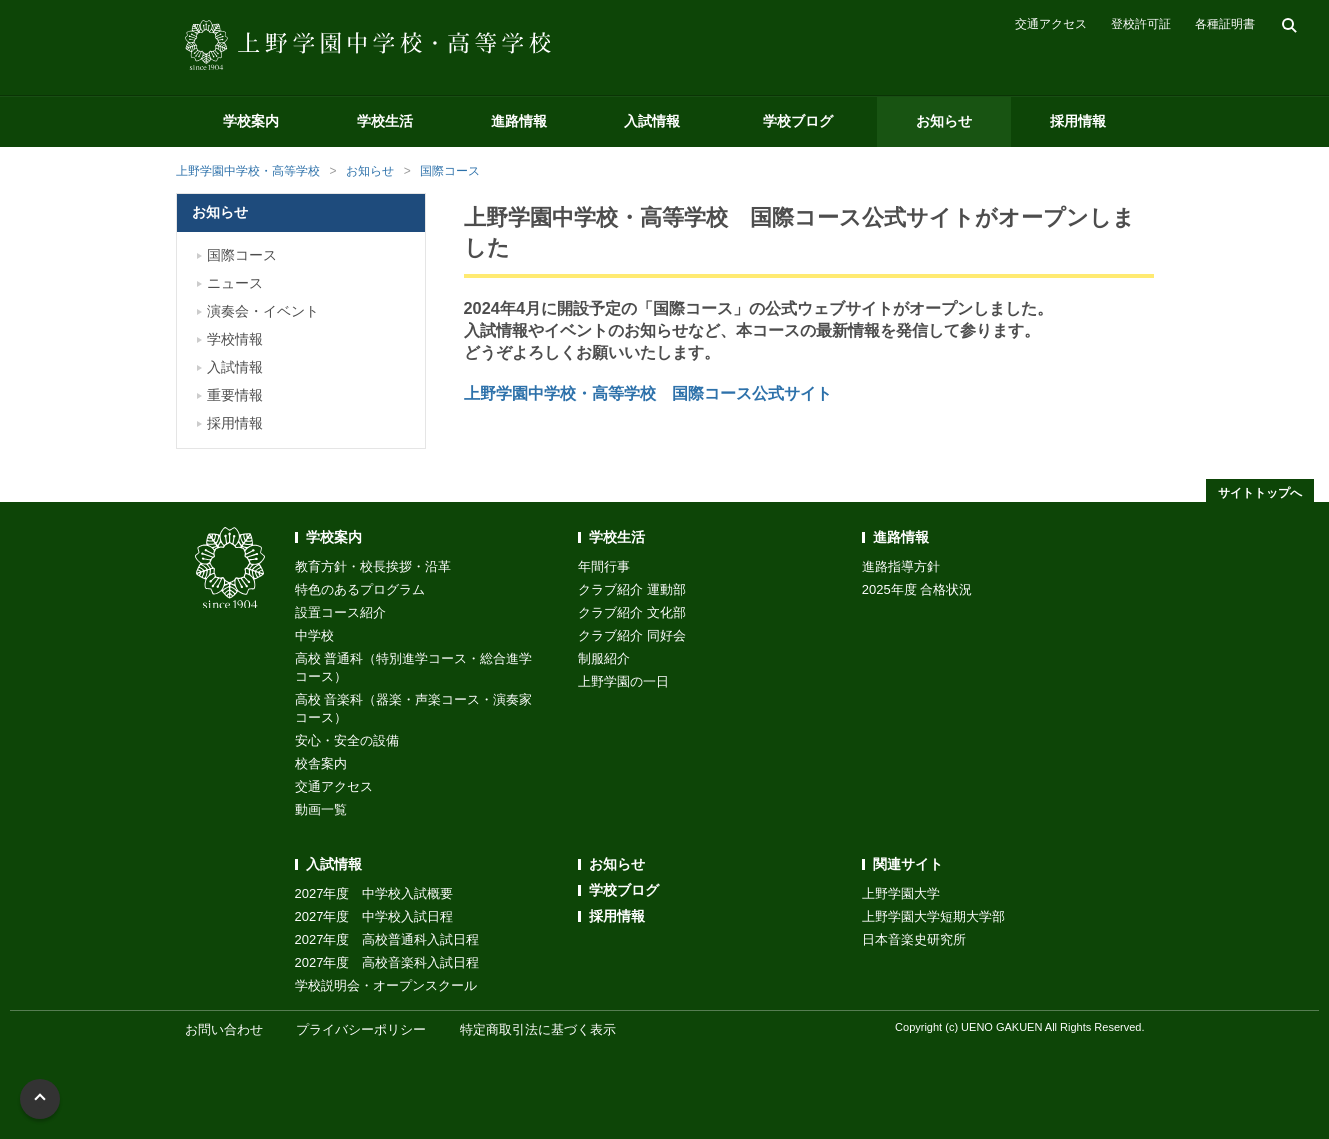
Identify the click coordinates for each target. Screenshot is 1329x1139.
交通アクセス (1051, 24)
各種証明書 (1225, 24)
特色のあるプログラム (360, 589)
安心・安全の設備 (347, 740)
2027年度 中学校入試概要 (374, 893)
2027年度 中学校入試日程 (374, 916)
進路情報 (519, 121)
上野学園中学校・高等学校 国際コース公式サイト (648, 393)
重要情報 (235, 395)
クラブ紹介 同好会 (632, 635)
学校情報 (235, 339)
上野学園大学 (901, 893)
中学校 (314, 635)
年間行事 (604, 566)
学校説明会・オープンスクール (386, 985)
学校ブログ (798, 121)
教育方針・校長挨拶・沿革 (373, 566)
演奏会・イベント (263, 311)
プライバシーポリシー (361, 1029)
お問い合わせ (224, 1029)
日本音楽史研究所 (914, 939)
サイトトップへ (1260, 493)
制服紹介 (604, 658)
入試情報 (652, 121)
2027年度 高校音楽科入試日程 (387, 962)
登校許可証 (1141, 24)
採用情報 (1078, 121)
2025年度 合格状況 (917, 589)
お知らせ (944, 121)
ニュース (235, 283)
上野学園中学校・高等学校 (248, 171)
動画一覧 (321, 809)
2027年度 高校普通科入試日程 (387, 939)
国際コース (450, 171)
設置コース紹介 (340, 612)
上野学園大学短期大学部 (933, 916)
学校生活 (385, 121)
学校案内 (251, 121)
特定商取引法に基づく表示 (538, 1029)
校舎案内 (321, 763)
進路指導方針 (901, 566)
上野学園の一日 (623, 681)
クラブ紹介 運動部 (632, 589)
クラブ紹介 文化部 (632, 612)
